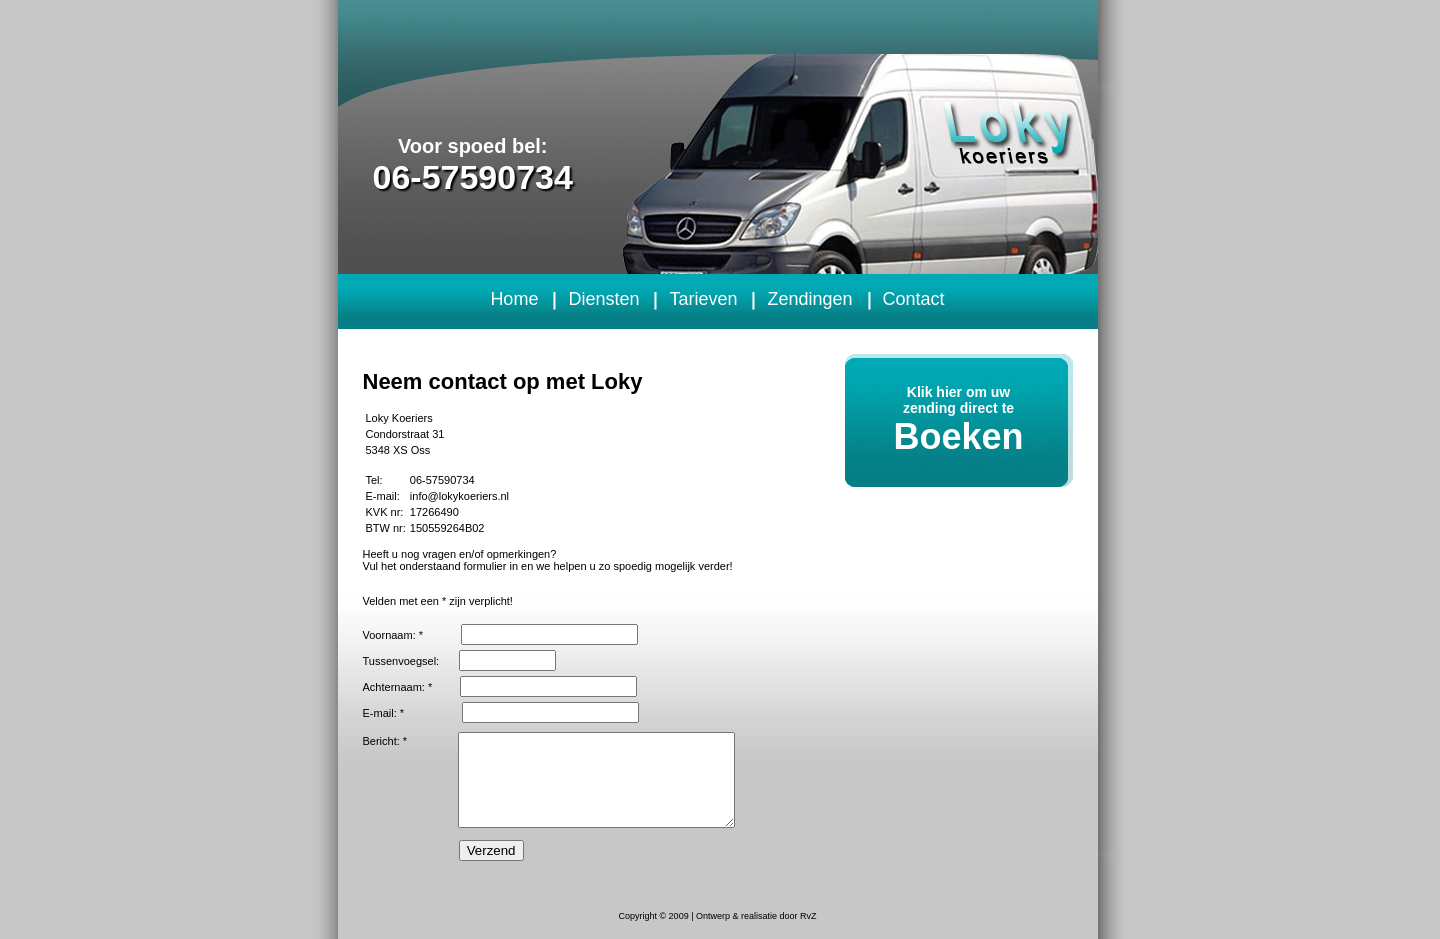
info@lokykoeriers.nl (459, 496)
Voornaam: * (393, 635)
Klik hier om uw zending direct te (959, 421)
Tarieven (703, 299)
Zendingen (809, 299)
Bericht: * (385, 741)
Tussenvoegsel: (401, 661)
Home (514, 299)
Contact (914, 299)
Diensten (603, 299)
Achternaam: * (398, 687)
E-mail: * (384, 713)
